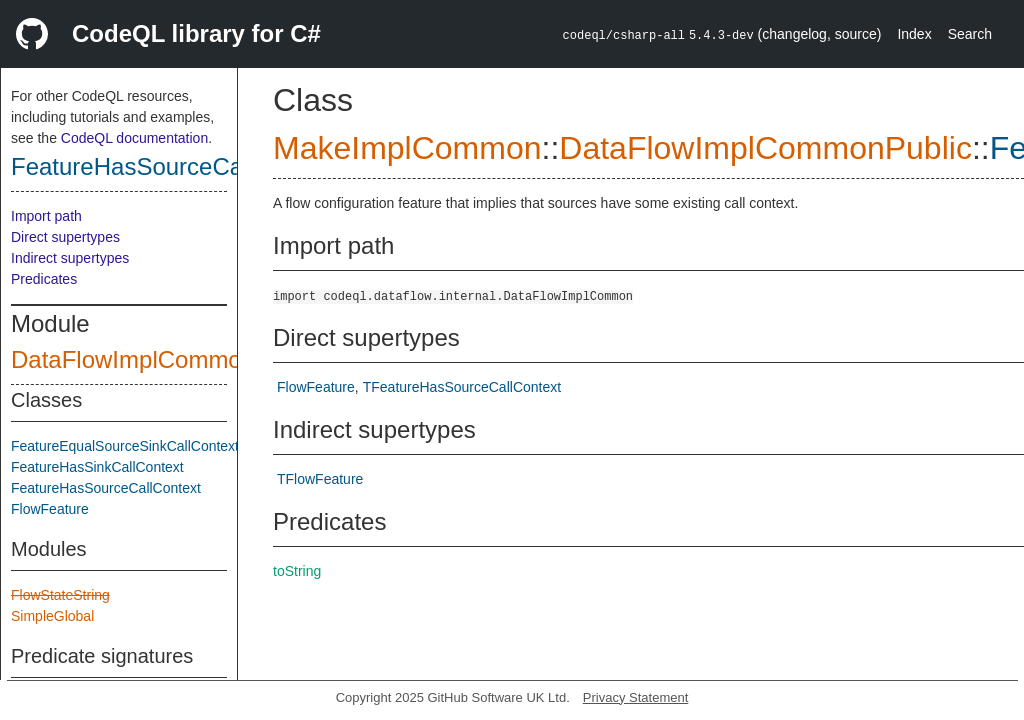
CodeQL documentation (134, 138)
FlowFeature (50, 509)
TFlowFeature (320, 479)
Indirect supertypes (70, 258)
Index (914, 34)
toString (297, 571)
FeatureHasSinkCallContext (97, 467)
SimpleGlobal (52, 616)
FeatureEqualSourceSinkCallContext (125, 446)
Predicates (44, 279)
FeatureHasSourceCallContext (174, 166)
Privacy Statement (636, 697)
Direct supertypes (65, 237)
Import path (46, 216)
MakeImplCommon (407, 148)
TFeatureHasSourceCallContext (462, 387)
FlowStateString (60, 595)
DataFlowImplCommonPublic (165, 359)
